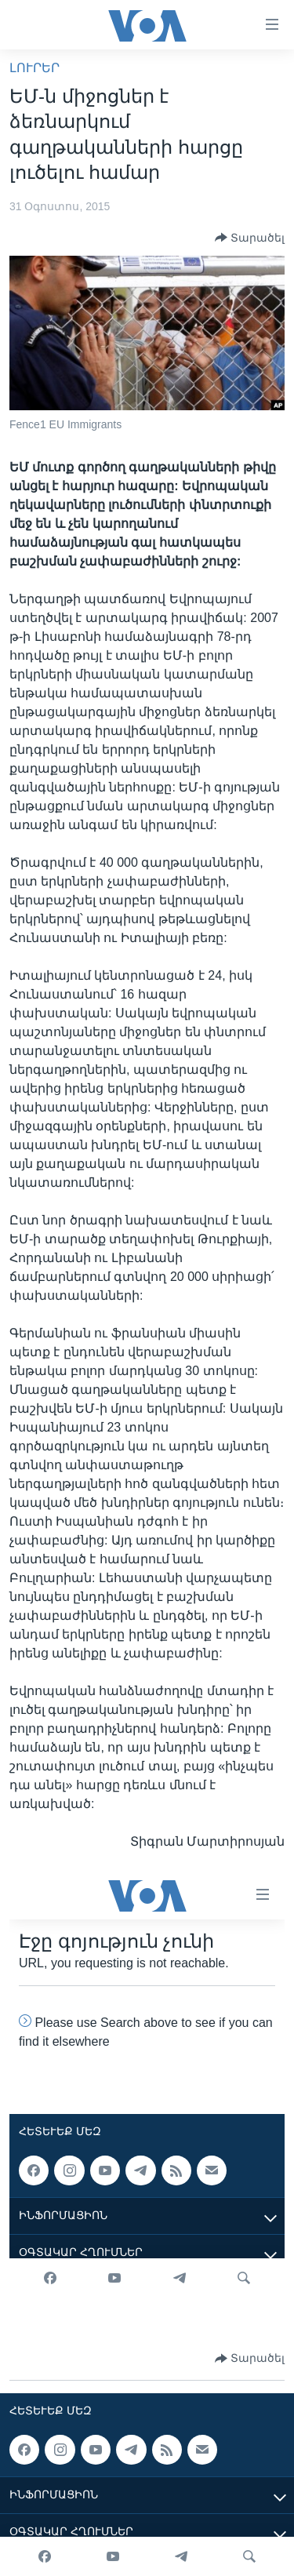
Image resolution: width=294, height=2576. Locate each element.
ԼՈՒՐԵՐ (34, 68)
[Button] (250, 237)
